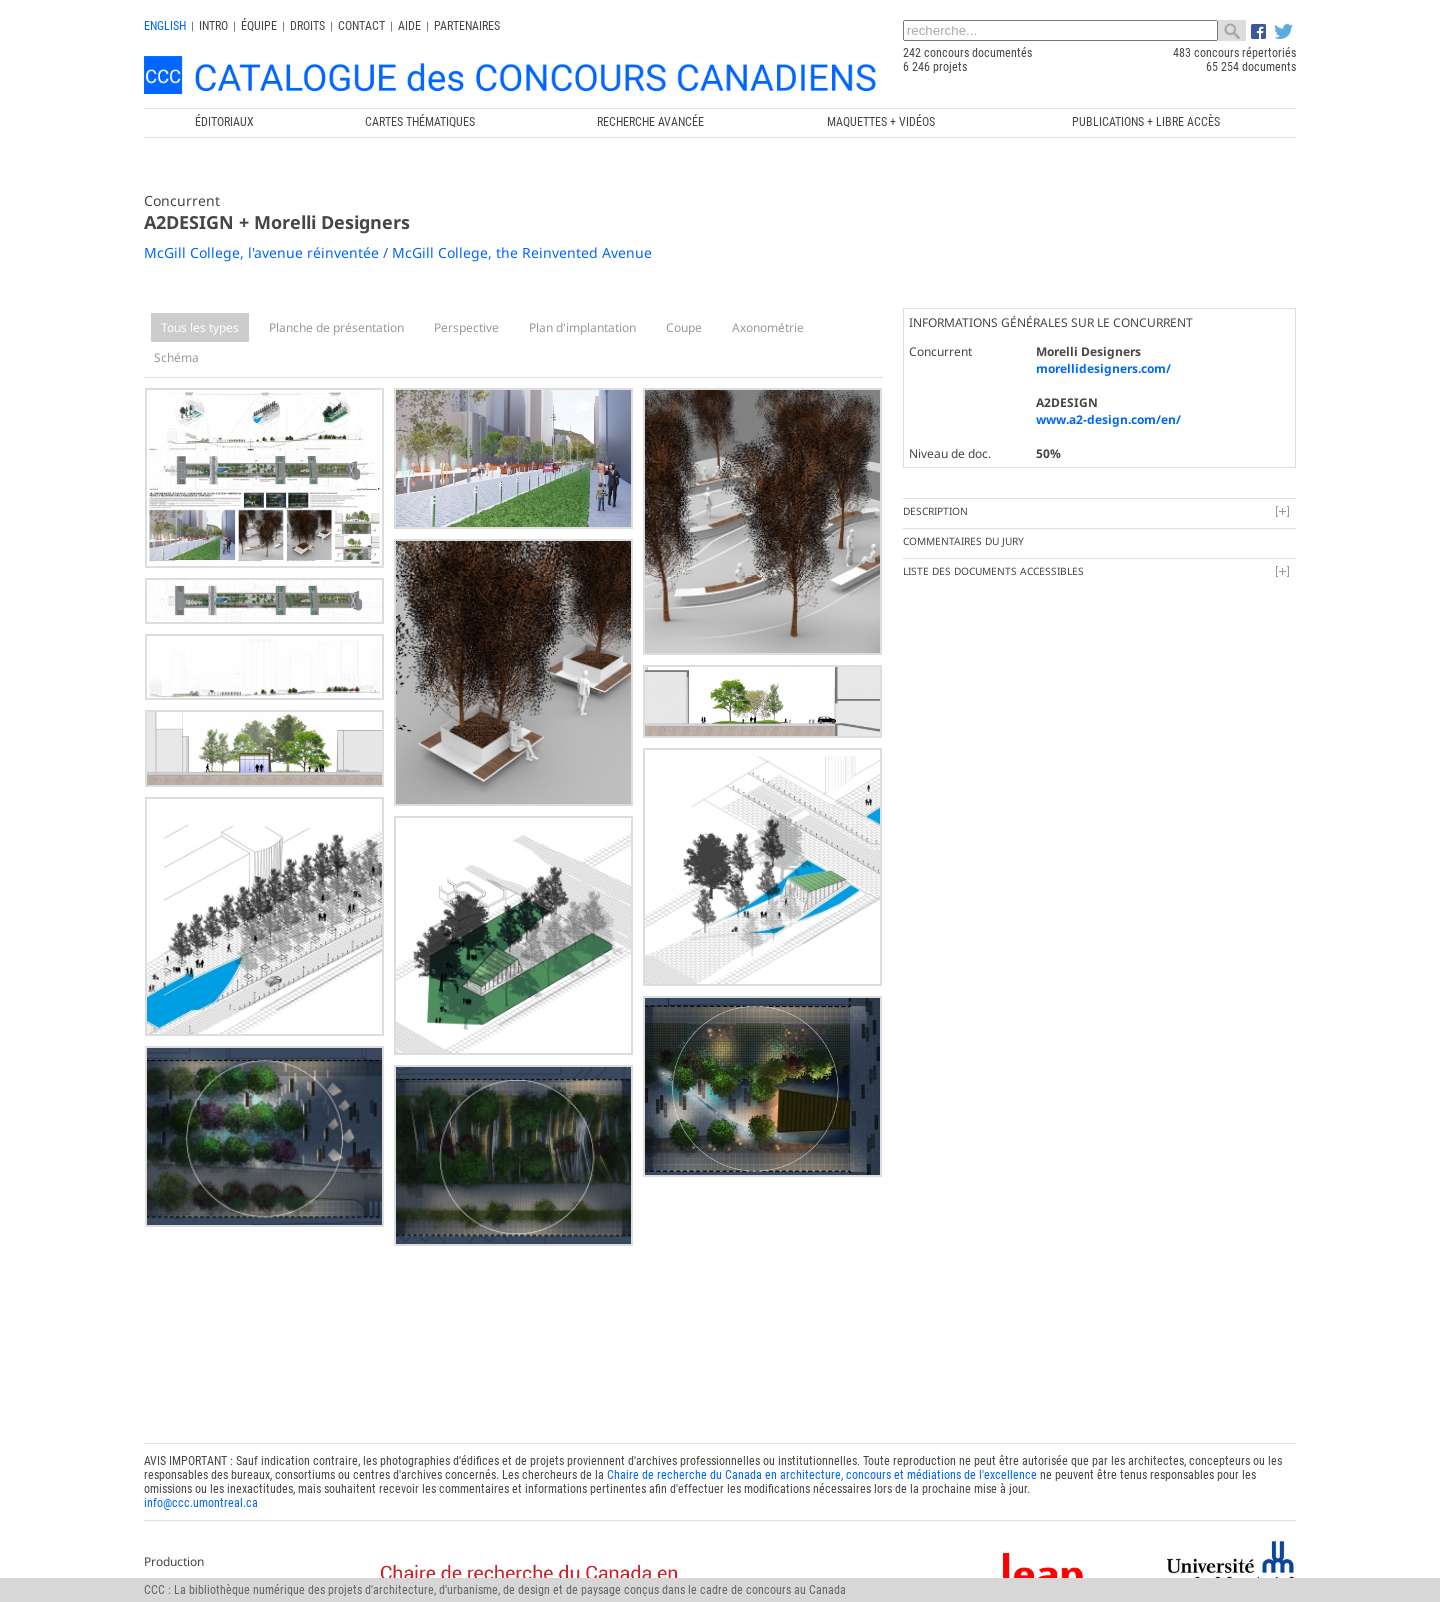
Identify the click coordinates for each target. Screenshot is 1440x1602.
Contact (361, 26)
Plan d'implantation (582, 327)
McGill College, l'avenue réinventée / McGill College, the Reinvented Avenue (398, 252)
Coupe (684, 327)
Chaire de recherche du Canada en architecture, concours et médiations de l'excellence (822, 1475)
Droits (307, 26)
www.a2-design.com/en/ (1108, 419)
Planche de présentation (336, 327)
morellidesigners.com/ (1103, 368)
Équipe (259, 26)
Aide (409, 26)
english (165, 26)
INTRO (213, 26)
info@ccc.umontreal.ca (201, 1503)
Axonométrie (768, 327)
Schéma (176, 357)
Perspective (466, 327)
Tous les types (200, 327)
